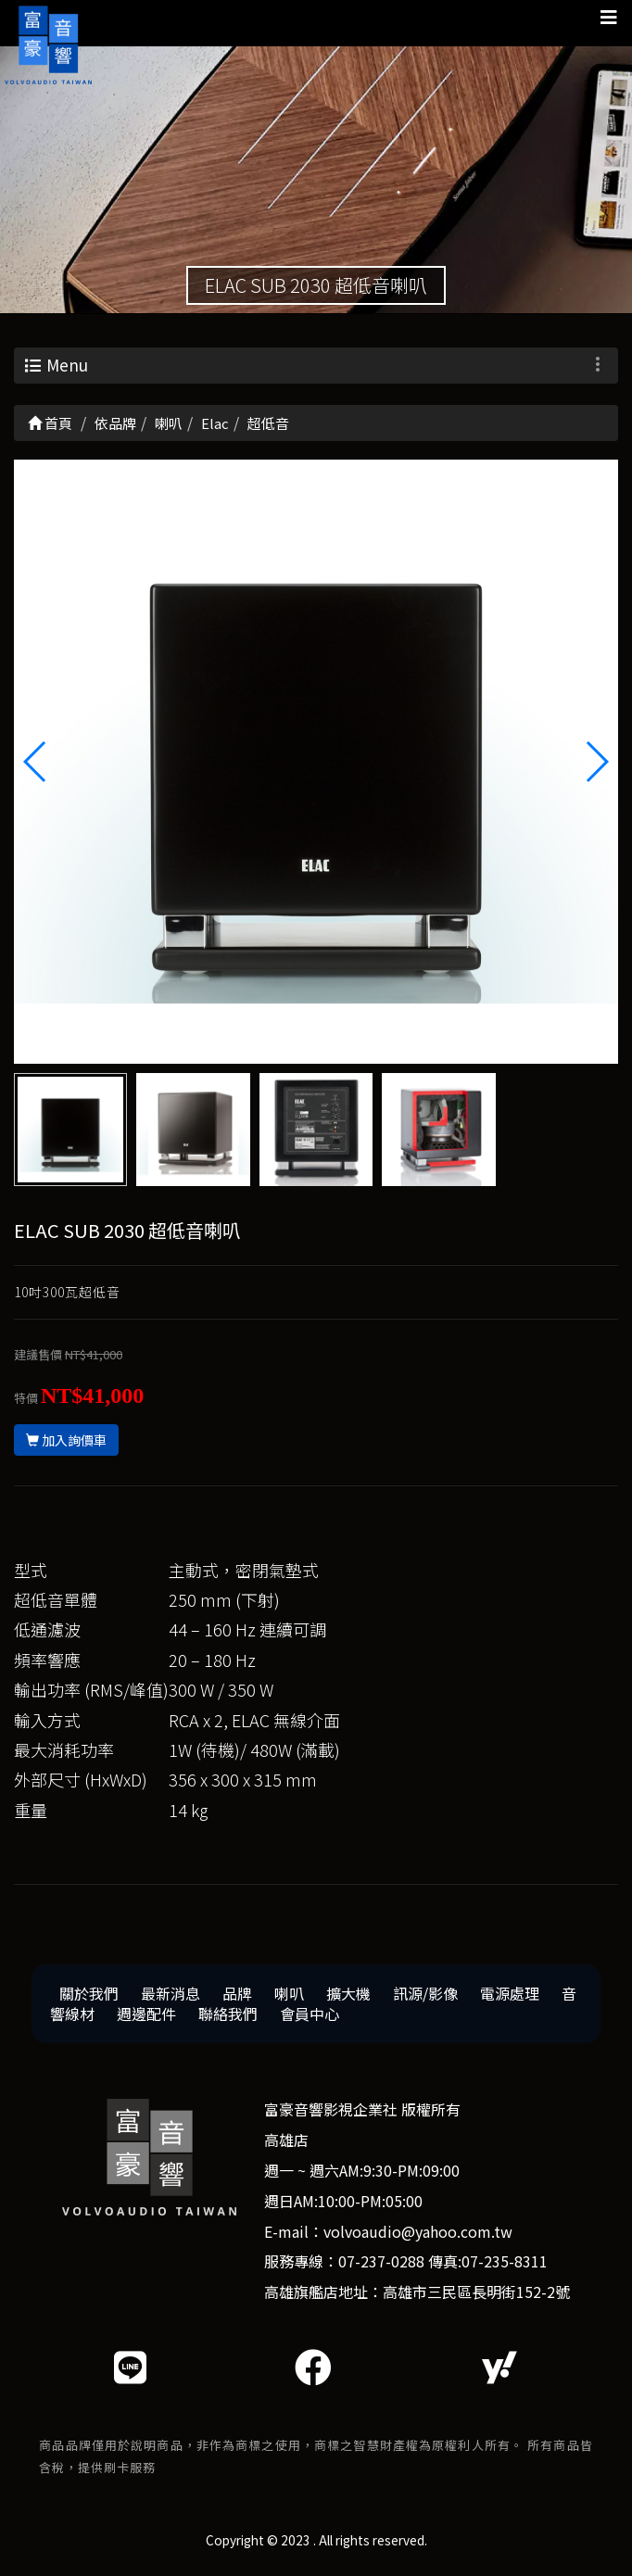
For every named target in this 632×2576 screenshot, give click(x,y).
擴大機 (348, 1996)
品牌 (237, 1996)
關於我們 (89, 1996)
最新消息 (170, 1996)
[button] (596, 764)
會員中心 (309, 2017)
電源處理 (509, 1996)
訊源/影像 (425, 1996)
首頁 (50, 426)
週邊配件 (146, 2017)
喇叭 (289, 1996)
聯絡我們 (228, 2017)
